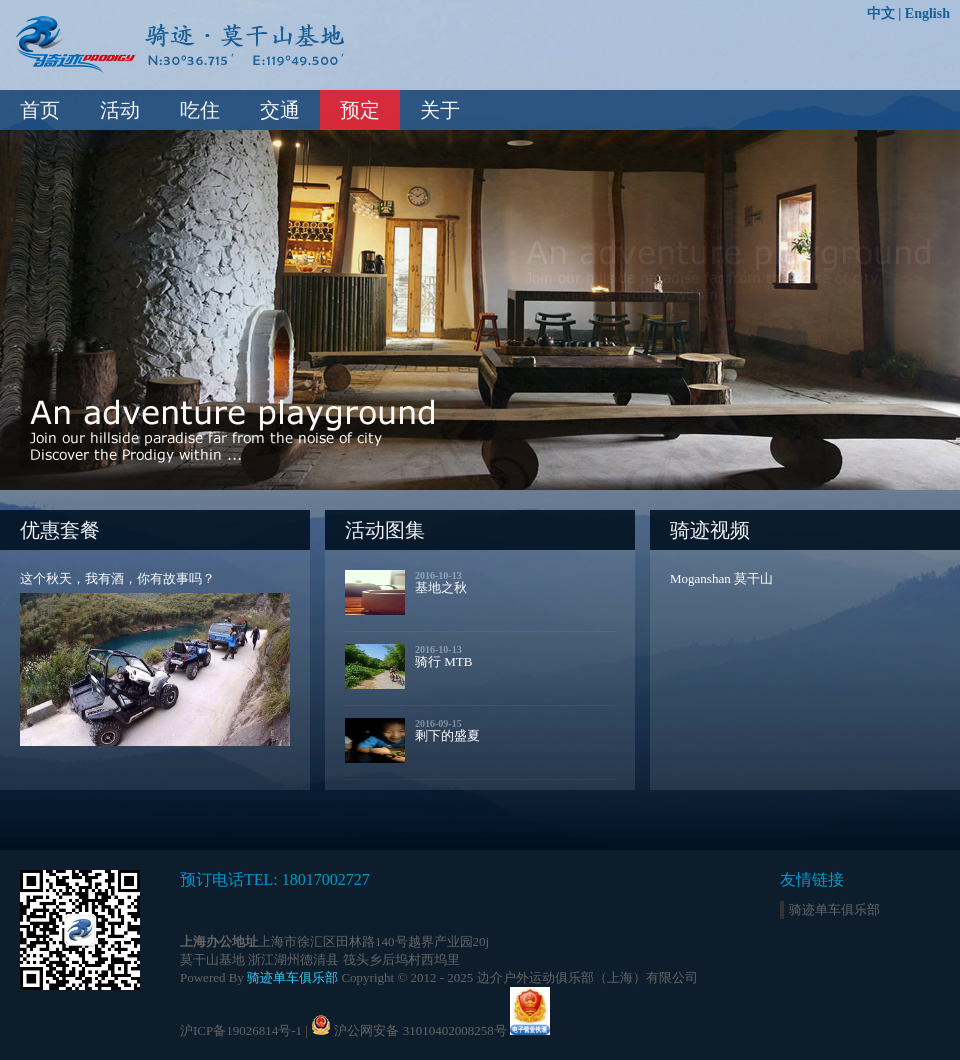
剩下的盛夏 (447, 735)
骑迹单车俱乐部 (292, 977)
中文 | (886, 13)
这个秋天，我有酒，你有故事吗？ (117, 578)
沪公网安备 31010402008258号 (420, 1030)
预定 (360, 110)
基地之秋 (441, 587)
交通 (280, 110)
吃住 (200, 110)
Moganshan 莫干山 (721, 578)
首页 (40, 110)
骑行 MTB (443, 661)
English (927, 13)
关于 (440, 110)
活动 (120, 110)
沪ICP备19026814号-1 (241, 1030)
